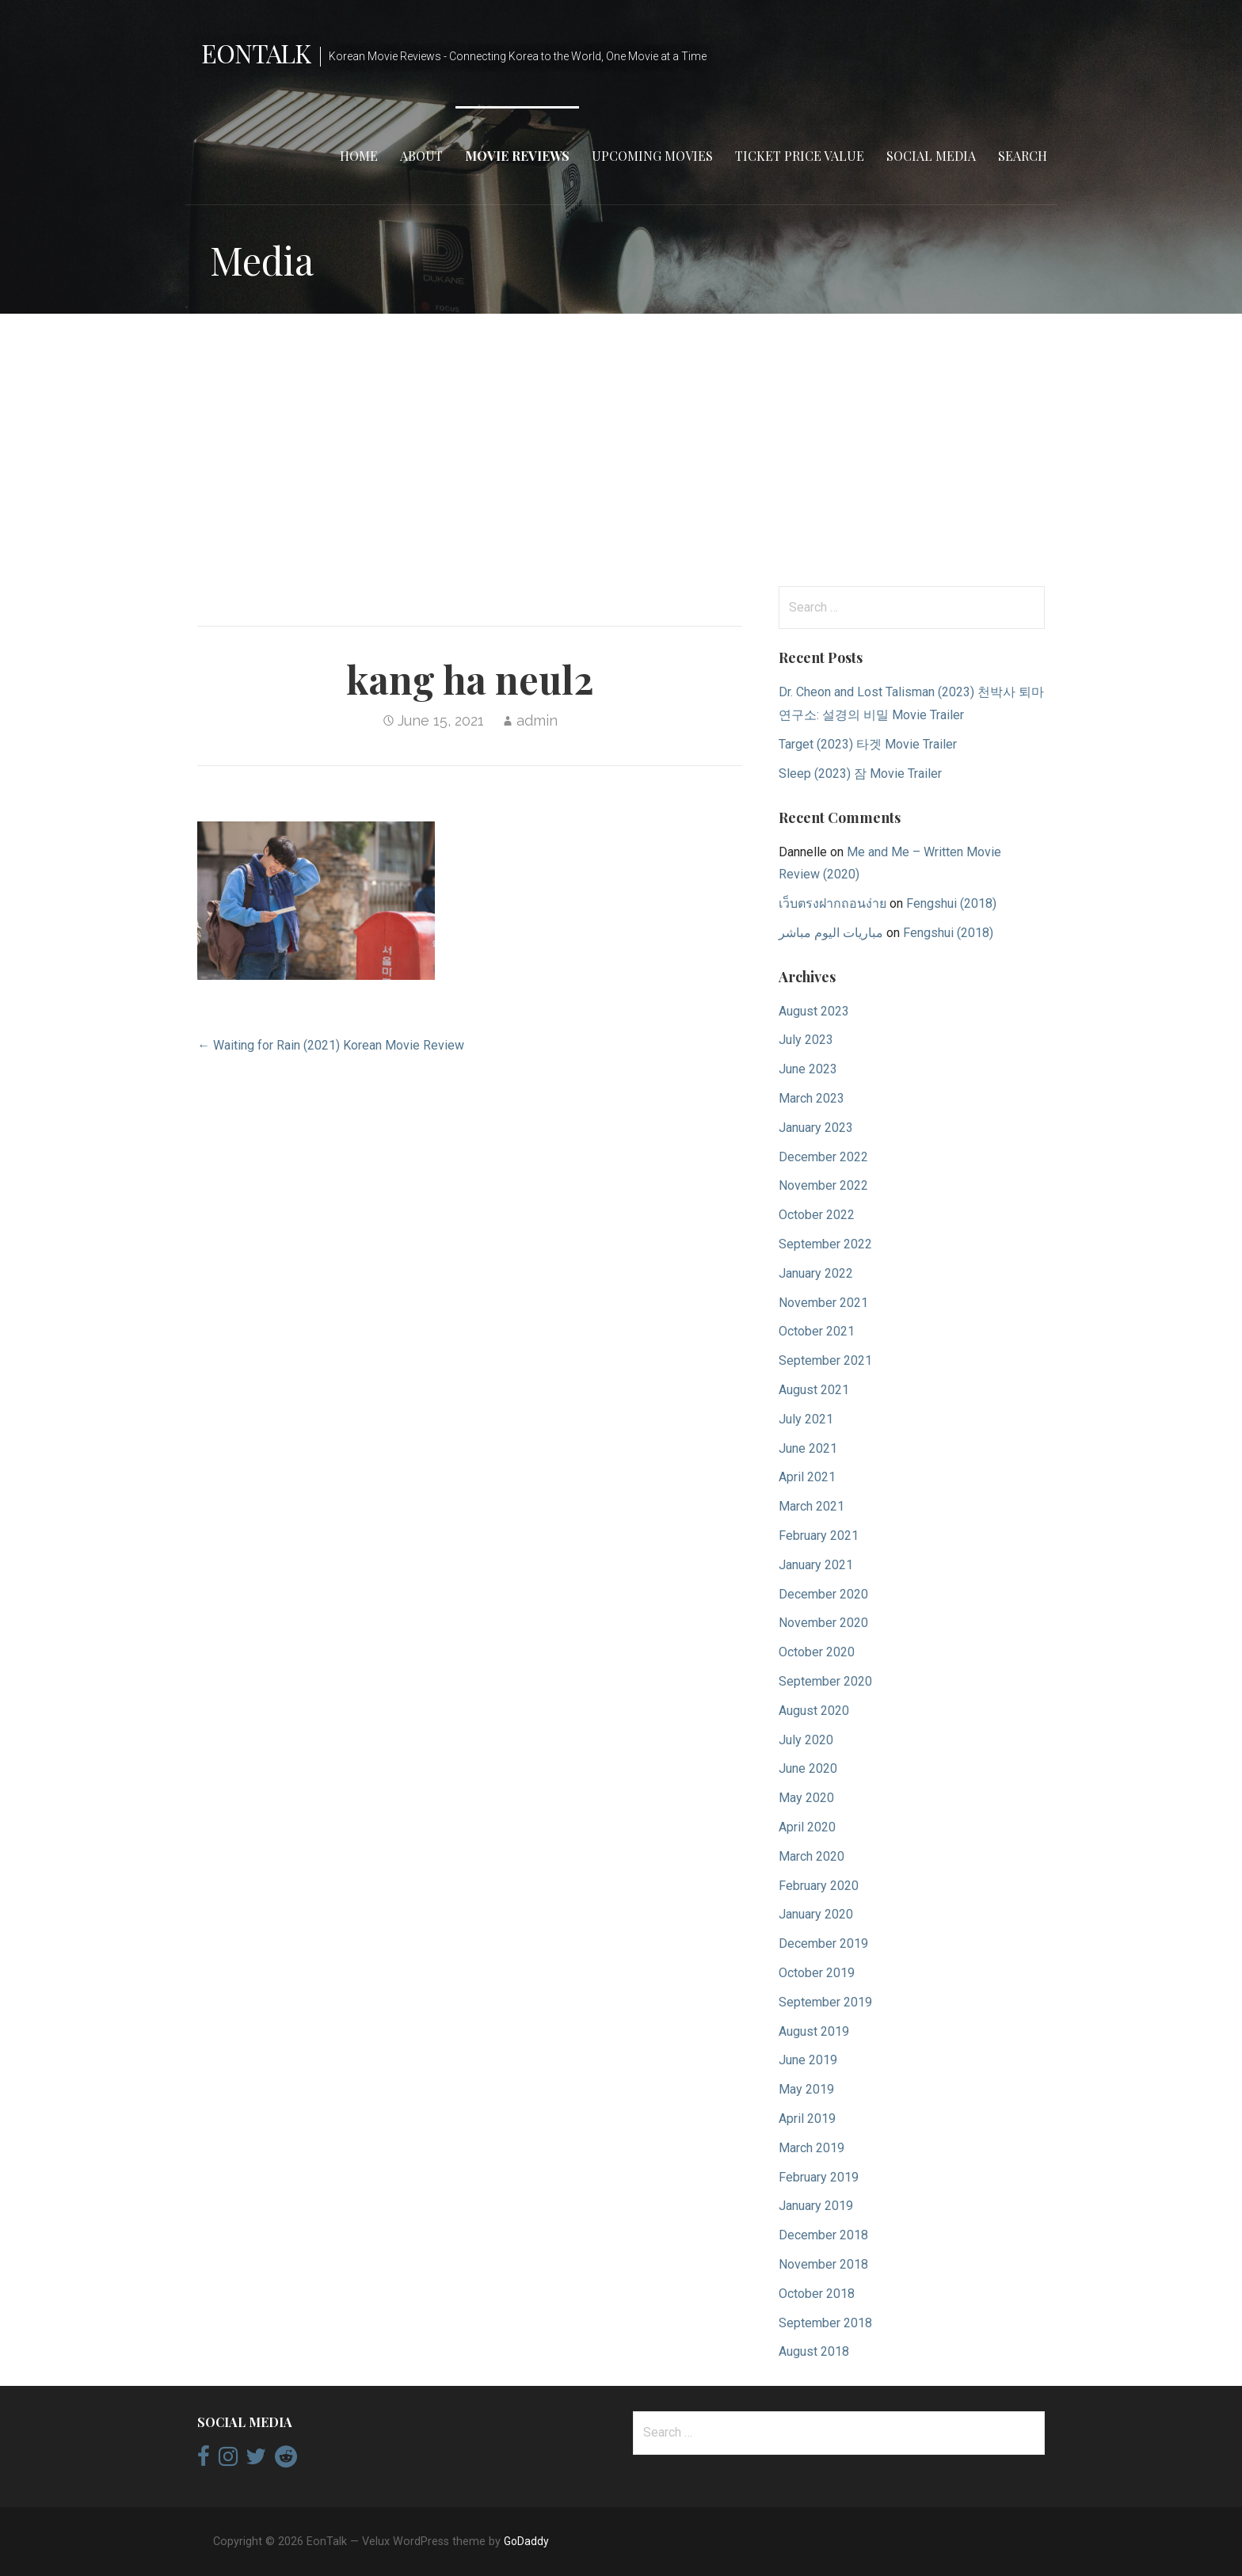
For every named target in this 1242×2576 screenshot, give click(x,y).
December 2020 (823, 1594)
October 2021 (817, 1331)
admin (537, 720)
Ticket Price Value (799, 155)
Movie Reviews (517, 155)
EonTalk (255, 53)
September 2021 (825, 1360)
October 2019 (817, 1972)
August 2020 (814, 1710)
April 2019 (807, 2118)
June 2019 (808, 2059)
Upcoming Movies (652, 155)
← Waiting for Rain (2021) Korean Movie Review (330, 1045)
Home (359, 155)
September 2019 (825, 2002)
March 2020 (811, 1856)
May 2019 (806, 2089)
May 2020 (806, 1797)
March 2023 (811, 1098)
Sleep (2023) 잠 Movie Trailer (860, 773)
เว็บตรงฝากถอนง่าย (832, 903)
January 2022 (816, 1273)
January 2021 (816, 1564)
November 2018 (823, 2264)
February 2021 (819, 1535)
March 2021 (811, 1506)
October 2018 (817, 2293)
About (421, 155)
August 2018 (814, 2351)
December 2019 (823, 1943)
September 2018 (825, 2322)
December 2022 (823, 1156)
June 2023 (808, 1069)
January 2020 (816, 1914)
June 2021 (808, 1448)
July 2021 (806, 1419)
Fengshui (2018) (951, 903)
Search (1022, 155)
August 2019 (814, 2031)
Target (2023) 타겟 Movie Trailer (868, 744)
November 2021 (823, 1302)
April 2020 (807, 1827)
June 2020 (808, 1768)
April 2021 (807, 1476)
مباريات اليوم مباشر (831, 932)
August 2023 (814, 1011)
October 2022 (817, 1214)
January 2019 (816, 2205)
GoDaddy (526, 2541)
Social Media (931, 155)
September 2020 (825, 1681)
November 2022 (823, 1185)
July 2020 (806, 1739)
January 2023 (816, 1127)
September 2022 (825, 1244)
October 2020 (817, 1652)
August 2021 (814, 1389)
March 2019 (811, 2147)
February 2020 (819, 1885)
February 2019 (819, 2177)
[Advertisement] (621, 450)
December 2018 (823, 2235)
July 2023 (806, 1039)
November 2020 (823, 1622)
